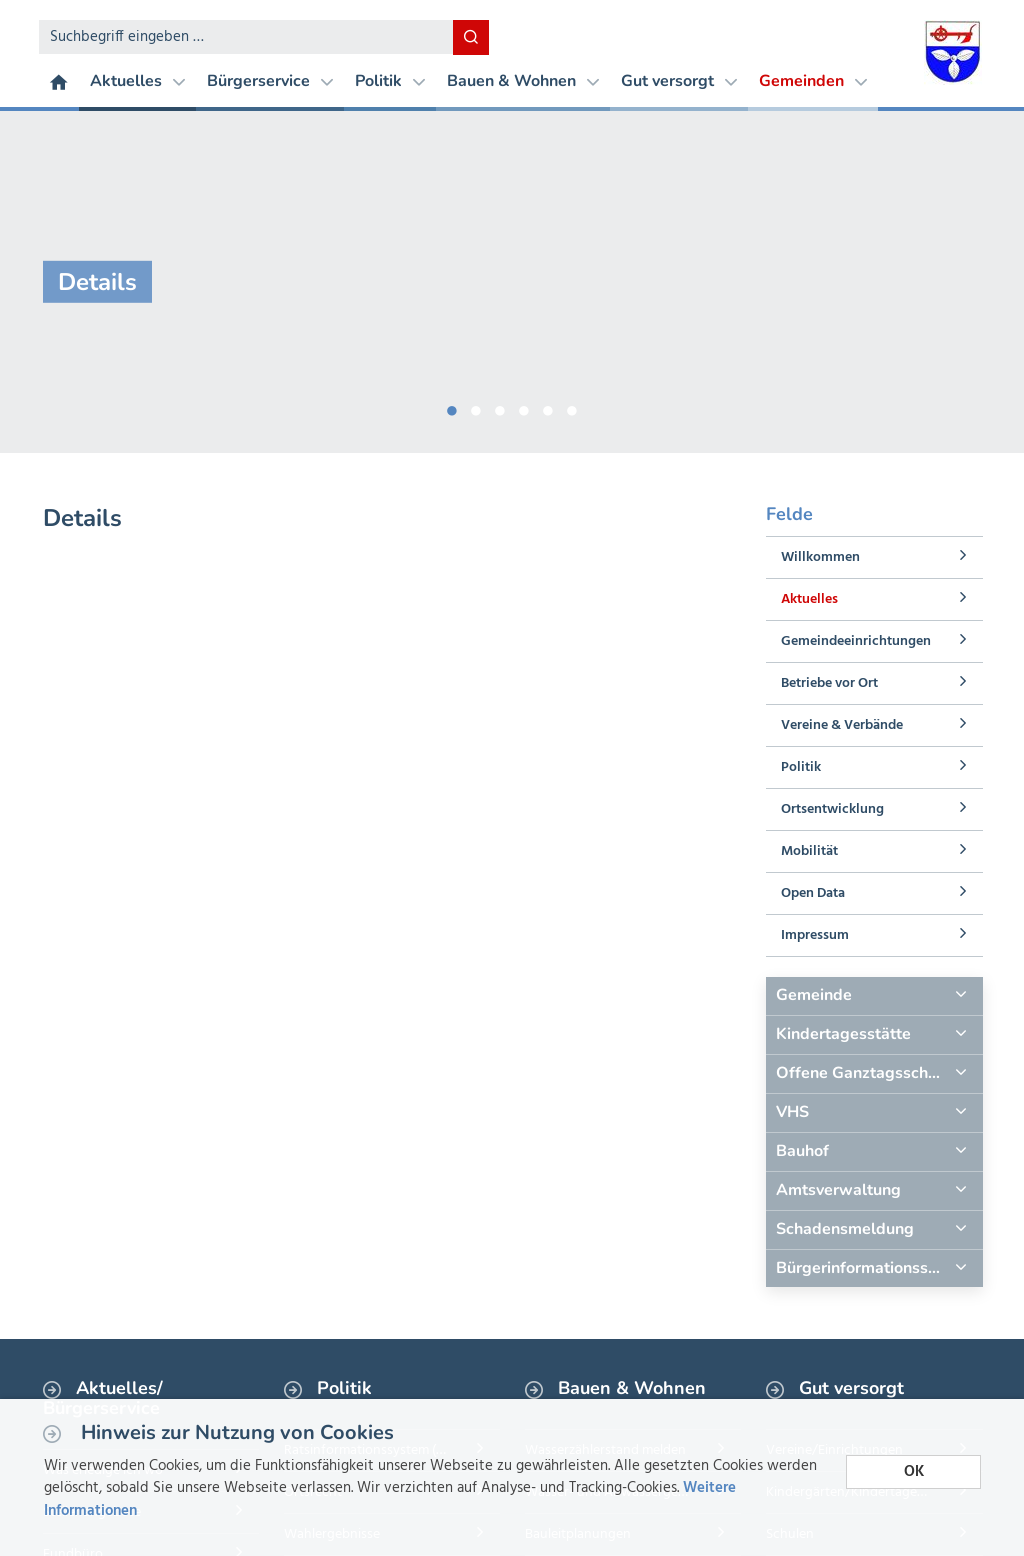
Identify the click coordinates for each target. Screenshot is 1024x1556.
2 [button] (476, 407)
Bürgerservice (270, 81)
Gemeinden (813, 81)
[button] (874, 996)
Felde (789, 514)
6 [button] (572, 407)
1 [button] (452, 407)
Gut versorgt (679, 81)
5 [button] (548, 407)
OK (914, 1472)
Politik (390, 81)
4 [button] (524, 407)
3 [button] (500, 407)
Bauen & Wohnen (523, 81)
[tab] (874, 996)
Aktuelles (137, 81)
